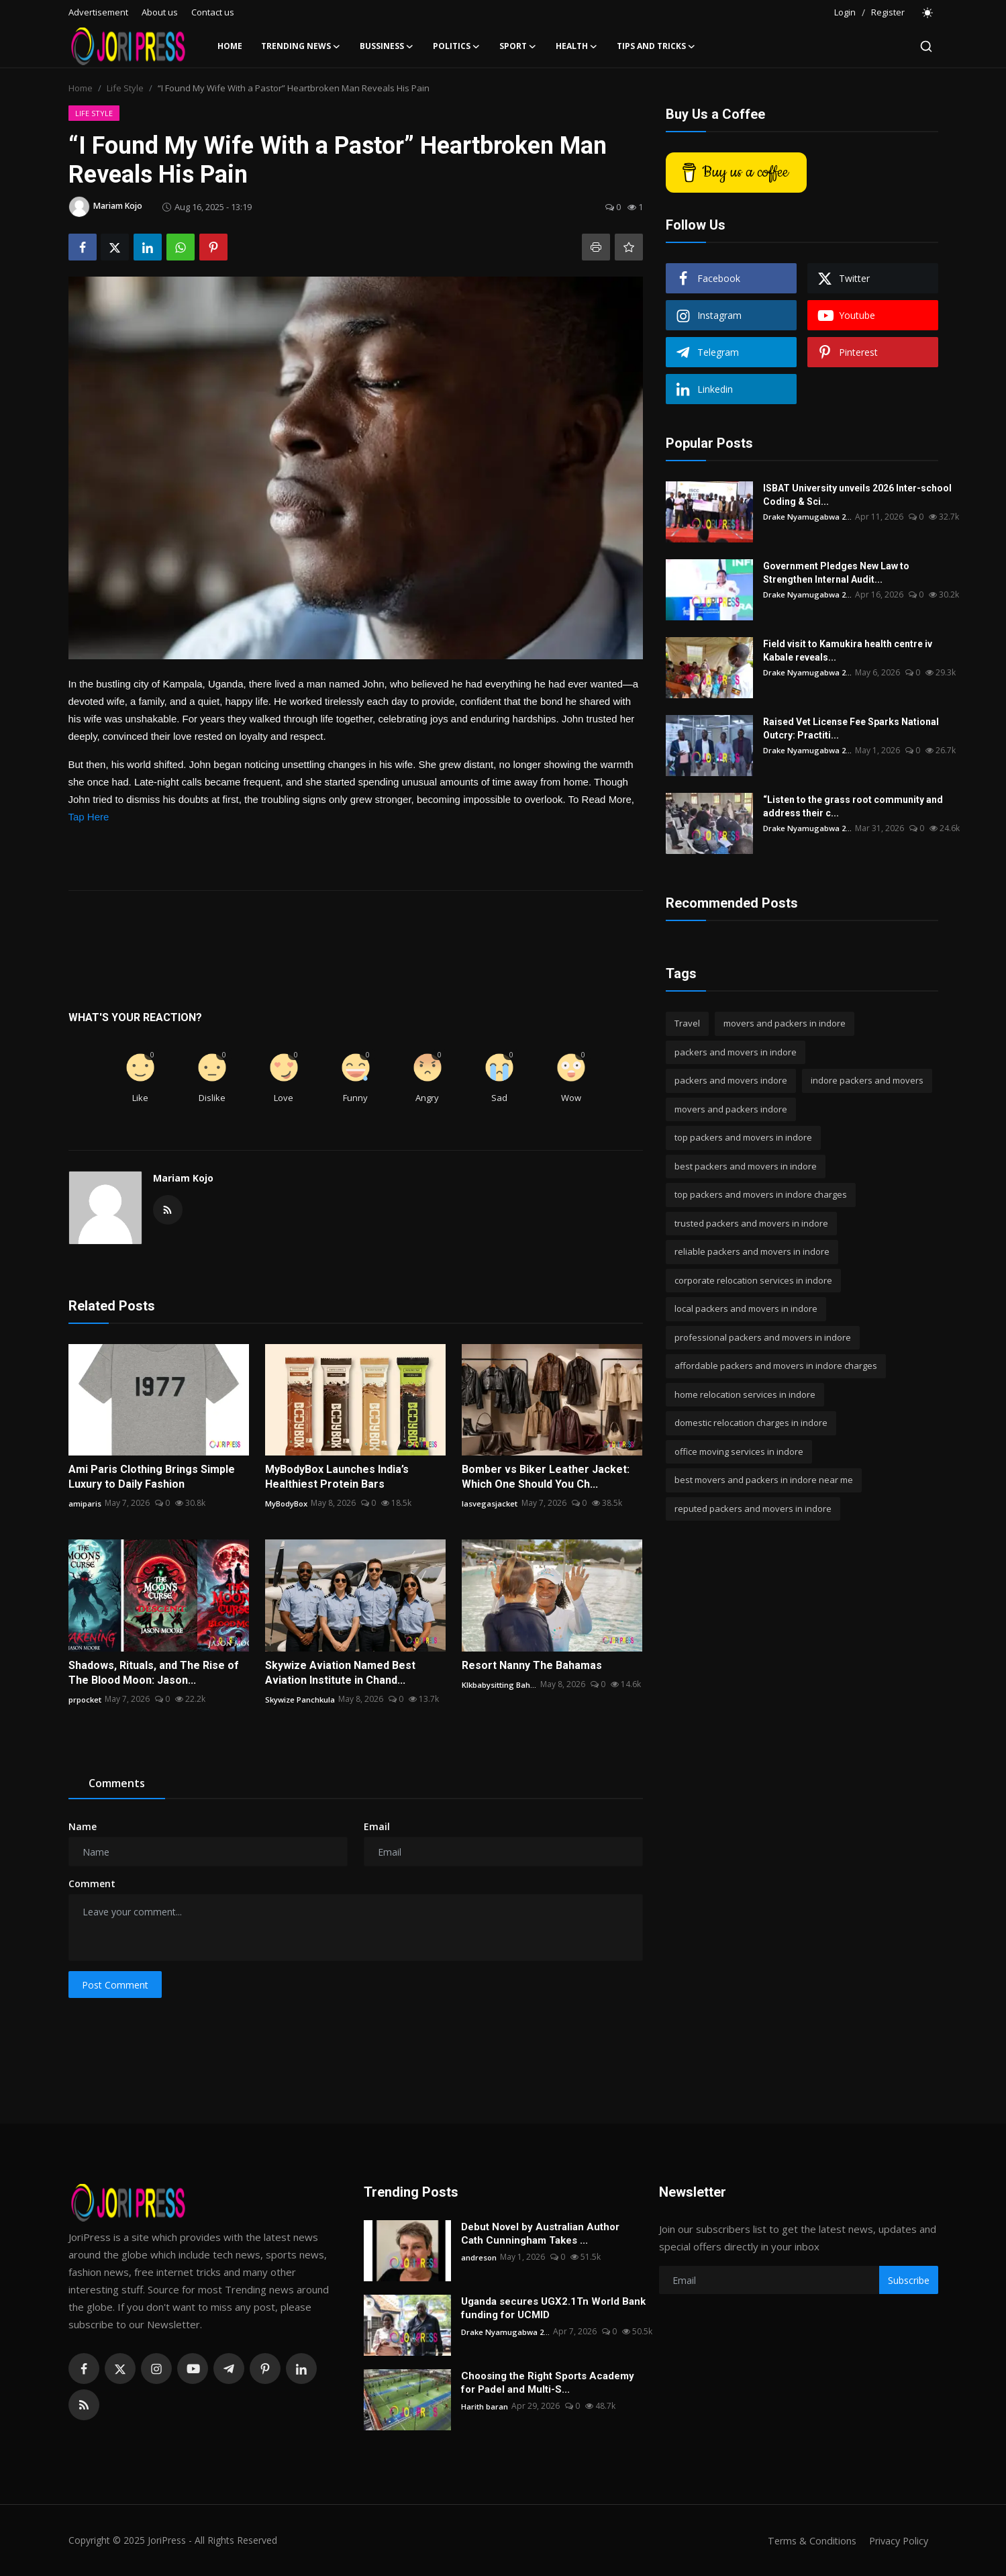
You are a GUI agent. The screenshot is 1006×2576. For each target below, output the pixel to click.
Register (888, 12)
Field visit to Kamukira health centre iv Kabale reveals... (847, 650)
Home (229, 46)
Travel (687, 1023)
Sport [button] (518, 46)
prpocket (85, 1699)
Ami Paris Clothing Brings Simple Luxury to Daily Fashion (151, 1476)
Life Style (125, 88)
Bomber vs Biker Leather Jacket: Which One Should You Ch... (546, 1476)
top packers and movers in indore (743, 1137)
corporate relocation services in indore (753, 1280)
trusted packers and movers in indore (751, 1223)
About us (160, 12)
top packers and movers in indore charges (760, 1194)
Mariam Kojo (183, 1178)
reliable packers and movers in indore (751, 1251)
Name (82, 1826)
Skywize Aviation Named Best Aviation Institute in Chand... (340, 1672)
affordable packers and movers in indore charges (775, 1365)
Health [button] (577, 46)
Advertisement (98, 12)
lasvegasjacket (490, 1503)
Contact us (212, 12)
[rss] (83, 2404)
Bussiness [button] (387, 46)
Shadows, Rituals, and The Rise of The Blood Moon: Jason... (153, 1672)
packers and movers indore (730, 1080)
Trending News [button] (301, 46)
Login (845, 12)
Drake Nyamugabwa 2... (808, 516)
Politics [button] (457, 46)
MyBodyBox (287, 1503)
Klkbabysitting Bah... (500, 1684)
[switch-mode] (928, 12)
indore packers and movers (867, 1080)
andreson (479, 2256)
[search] (926, 46)
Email (377, 1826)
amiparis (84, 1503)
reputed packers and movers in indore (753, 1508)
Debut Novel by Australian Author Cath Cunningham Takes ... (540, 2233)
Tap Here (88, 816)
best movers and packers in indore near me (763, 1480)
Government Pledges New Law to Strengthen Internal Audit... (862, 573)
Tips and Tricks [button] (656, 46)
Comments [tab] (117, 1783)
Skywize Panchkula (301, 1699)
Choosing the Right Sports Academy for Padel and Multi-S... (547, 2382)
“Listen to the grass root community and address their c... (853, 806)
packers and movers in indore (735, 1052)
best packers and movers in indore (745, 1166)
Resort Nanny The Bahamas (532, 1665)
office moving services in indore (738, 1451)
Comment (91, 1883)
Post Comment (115, 1984)
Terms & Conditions (806, 2540)
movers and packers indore (730, 1109)
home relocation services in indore (744, 1394)
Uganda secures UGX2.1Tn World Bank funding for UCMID (553, 2308)
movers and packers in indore (784, 1023)
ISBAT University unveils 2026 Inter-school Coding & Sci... (857, 495)
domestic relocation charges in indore (750, 1423)
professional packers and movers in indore (762, 1337)
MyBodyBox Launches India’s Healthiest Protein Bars (337, 1476)
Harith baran (485, 2406)
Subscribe (908, 2280)
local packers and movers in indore (745, 1308)
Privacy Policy (896, 2540)
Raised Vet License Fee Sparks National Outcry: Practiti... (851, 728)
